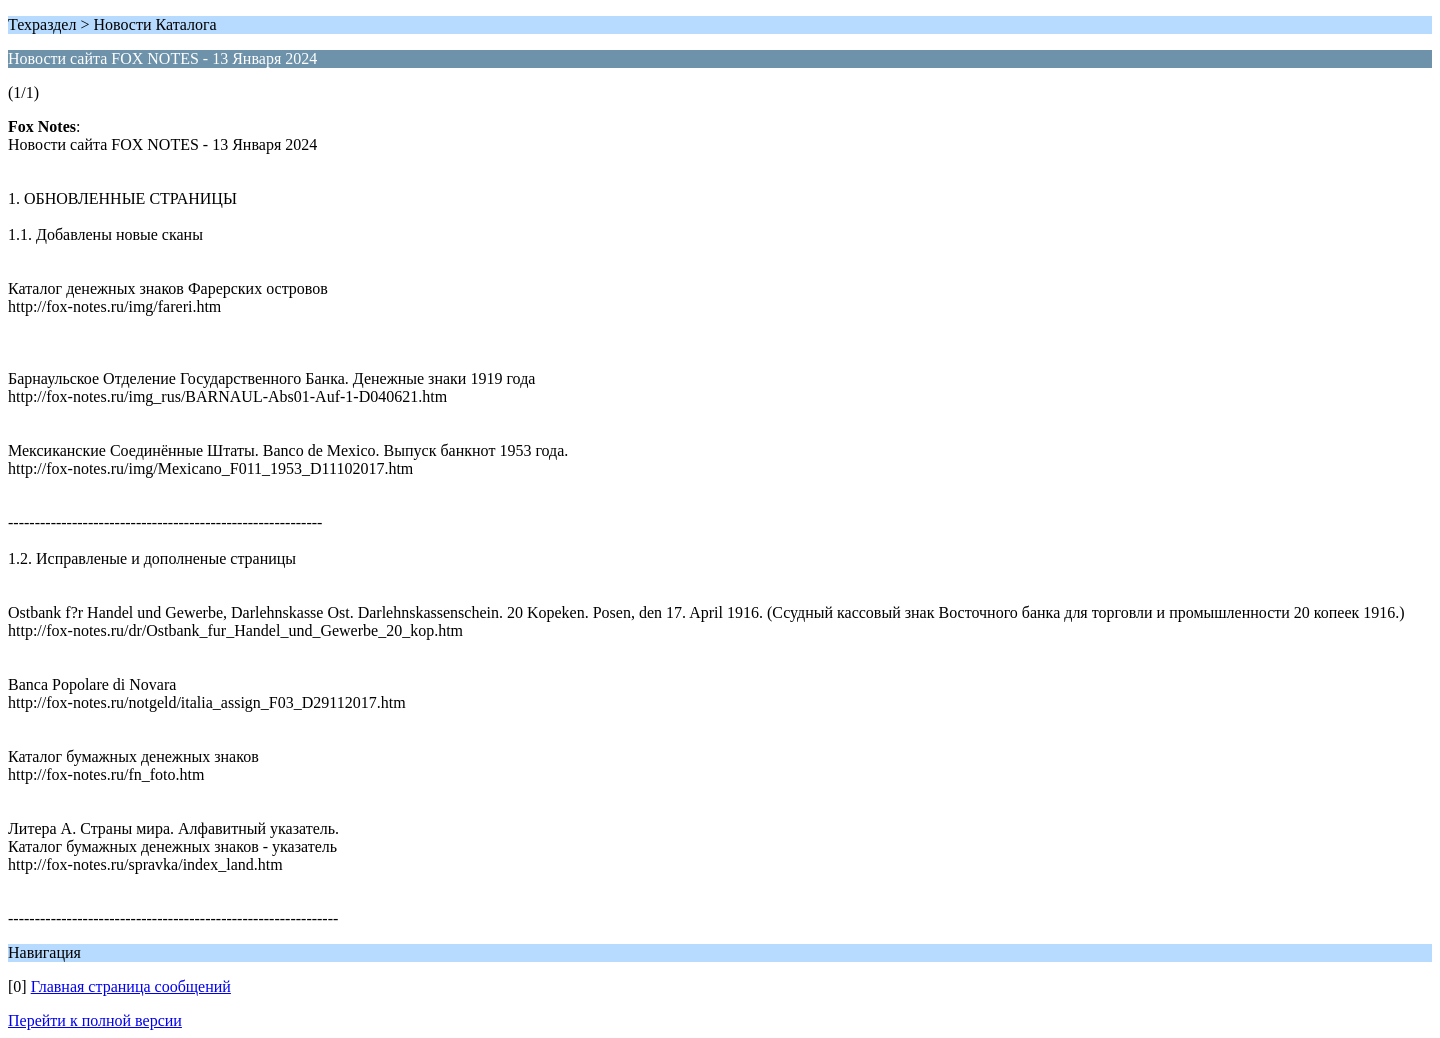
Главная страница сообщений (131, 986)
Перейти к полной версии (95, 1020)
